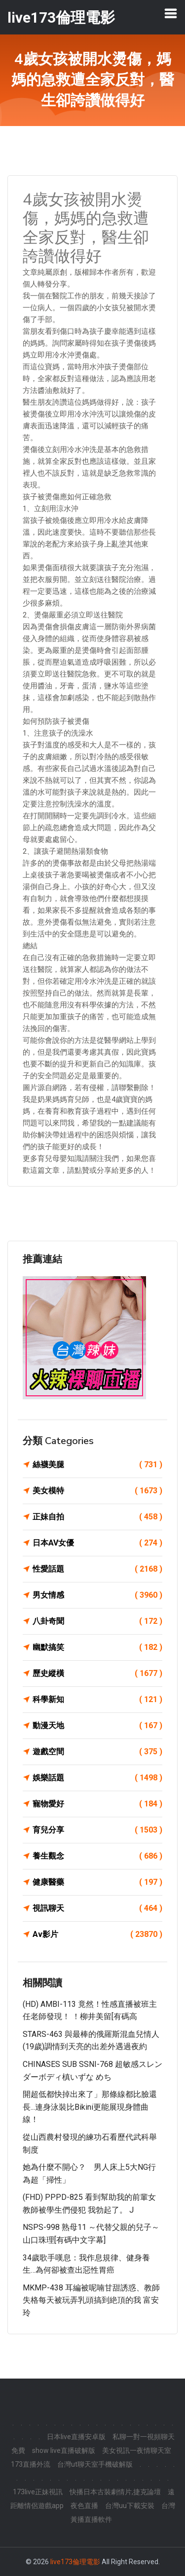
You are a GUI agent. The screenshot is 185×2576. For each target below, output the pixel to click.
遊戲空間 (97, 1752)
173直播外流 (30, 2464)
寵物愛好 (97, 1804)
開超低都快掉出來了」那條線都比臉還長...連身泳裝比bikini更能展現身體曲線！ (90, 2107)
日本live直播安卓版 (76, 2437)
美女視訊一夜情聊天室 (136, 2450)
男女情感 (97, 1595)
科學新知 (97, 1700)
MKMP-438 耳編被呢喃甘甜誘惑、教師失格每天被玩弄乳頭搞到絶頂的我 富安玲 (91, 2300)
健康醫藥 (97, 1882)
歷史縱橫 (97, 1673)
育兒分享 (97, 1830)
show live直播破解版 (63, 2450)
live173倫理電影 (75, 2562)
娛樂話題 (97, 1778)
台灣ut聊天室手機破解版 (95, 2464)
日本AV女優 (97, 1543)
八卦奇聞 (97, 1621)
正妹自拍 (97, 1517)
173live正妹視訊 (38, 2492)
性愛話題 (97, 1569)
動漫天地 (97, 1726)
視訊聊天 (97, 1908)
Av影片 (97, 1934)
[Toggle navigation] (171, 13)
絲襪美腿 (97, 1465)
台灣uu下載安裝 (129, 2506)
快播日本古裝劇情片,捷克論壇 (115, 2492)
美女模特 (97, 1491)
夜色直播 (84, 2506)
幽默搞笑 (97, 1647)
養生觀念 (97, 1856)
